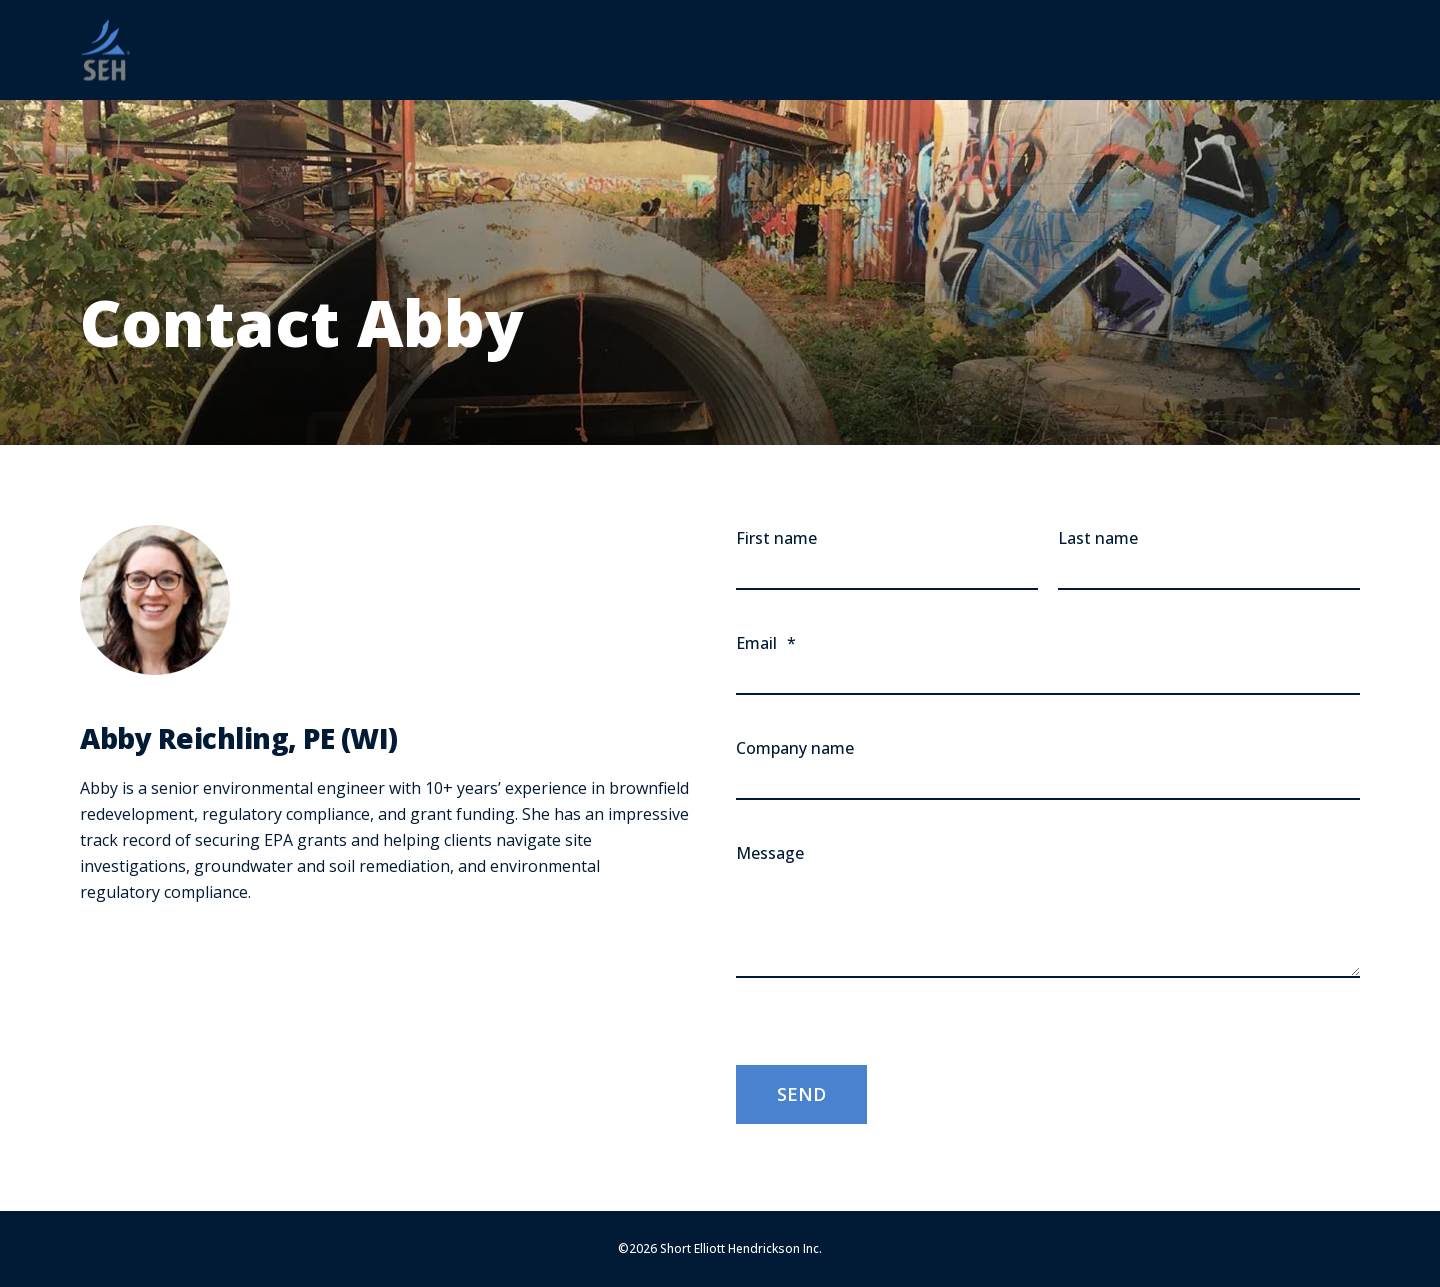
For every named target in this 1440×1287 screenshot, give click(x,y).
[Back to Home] (105, 50)
